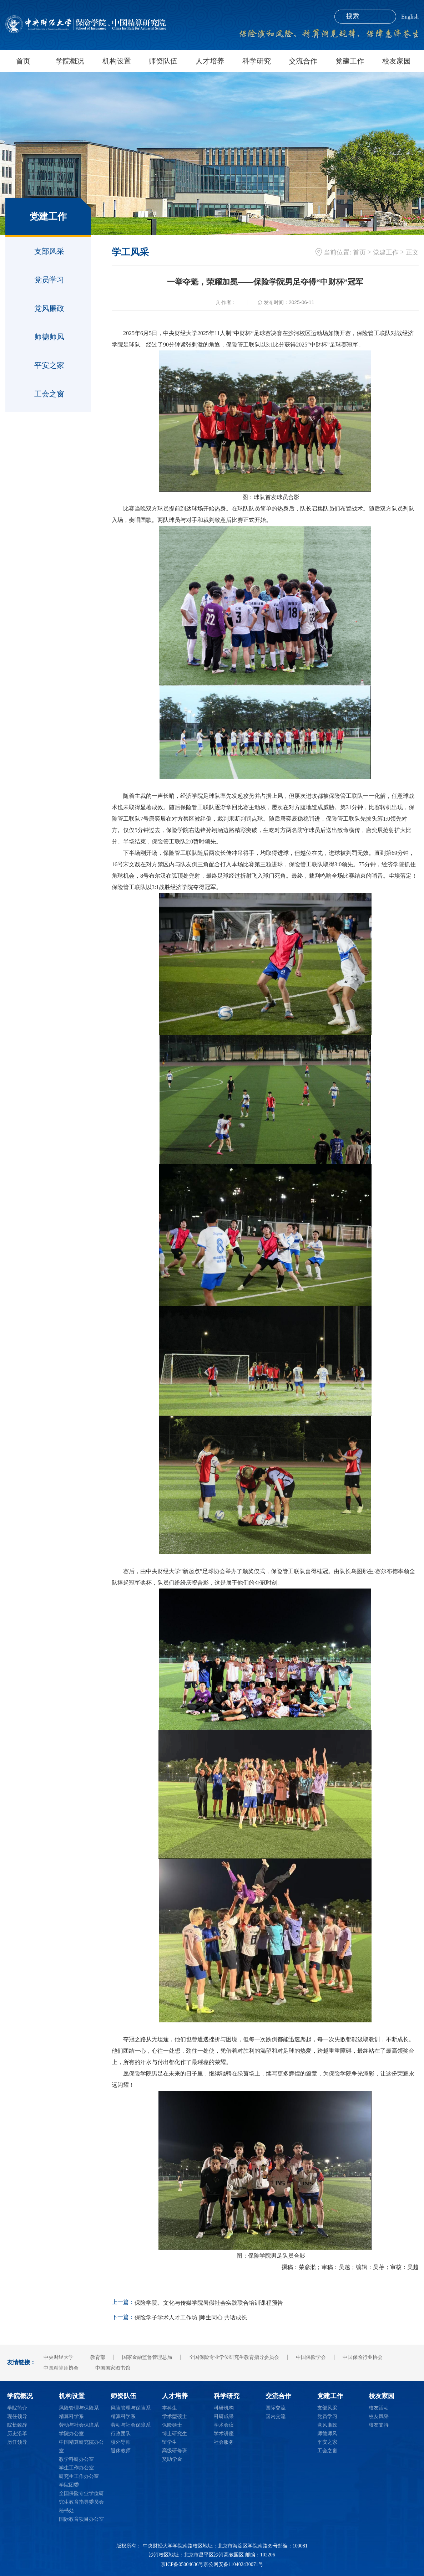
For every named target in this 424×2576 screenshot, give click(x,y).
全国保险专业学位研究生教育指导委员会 (234, 2357)
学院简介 (17, 2408)
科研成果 (224, 2416)
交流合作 (303, 61)
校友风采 (379, 2416)
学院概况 (70, 61)
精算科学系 (71, 2416)
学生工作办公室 (76, 2467)
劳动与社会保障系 (79, 2425)
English (410, 17)
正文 (412, 252)
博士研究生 (174, 2433)
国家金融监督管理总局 (147, 2357)
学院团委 (69, 2485)
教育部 (97, 2357)
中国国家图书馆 (112, 2368)
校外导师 (121, 2442)
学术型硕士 (174, 2416)
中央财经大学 (59, 2357)
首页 (23, 61)
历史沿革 (17, 2433)
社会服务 (224, 2442)
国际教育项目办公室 (81, 2519)
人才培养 (210, 61)
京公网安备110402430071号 (233, 2564)
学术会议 (224, 2425)
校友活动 (379, 2408)
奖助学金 (172, 2459)
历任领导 (17, 2442)
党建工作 (349, 61)
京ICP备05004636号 (182, 2564)
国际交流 (276, 2408)
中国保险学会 (311, 2357)
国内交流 (276, 2416)
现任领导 (17, 2416)
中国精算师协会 (61, 2368)
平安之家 (49, 365)
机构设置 (116, 61)
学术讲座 (224, 2433)
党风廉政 (49, 308)
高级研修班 (174, 2450)
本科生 (169, 2408)
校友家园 (396, 61)
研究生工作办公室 (79, 2476)
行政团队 (121, 2433)
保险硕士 (172, 2425)
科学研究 (256, 61)
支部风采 (49, 251)
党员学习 (49, 280)
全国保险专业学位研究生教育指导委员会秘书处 (81, 2502)
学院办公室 (71, 2433)
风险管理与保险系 (79, 2408)
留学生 (169, 2442)
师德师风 (49, 337)
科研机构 (224, 2408)
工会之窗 (49, 394)
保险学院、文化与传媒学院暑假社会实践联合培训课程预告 (209, 2303)
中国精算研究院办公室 (81, 2446)
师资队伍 (163, 61)
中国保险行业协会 (363, 2357)
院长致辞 (17, 2425)
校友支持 (379, 2425)
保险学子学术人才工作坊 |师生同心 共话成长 (191, 2317)
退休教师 (121, 2450)
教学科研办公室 (76, 2459)
